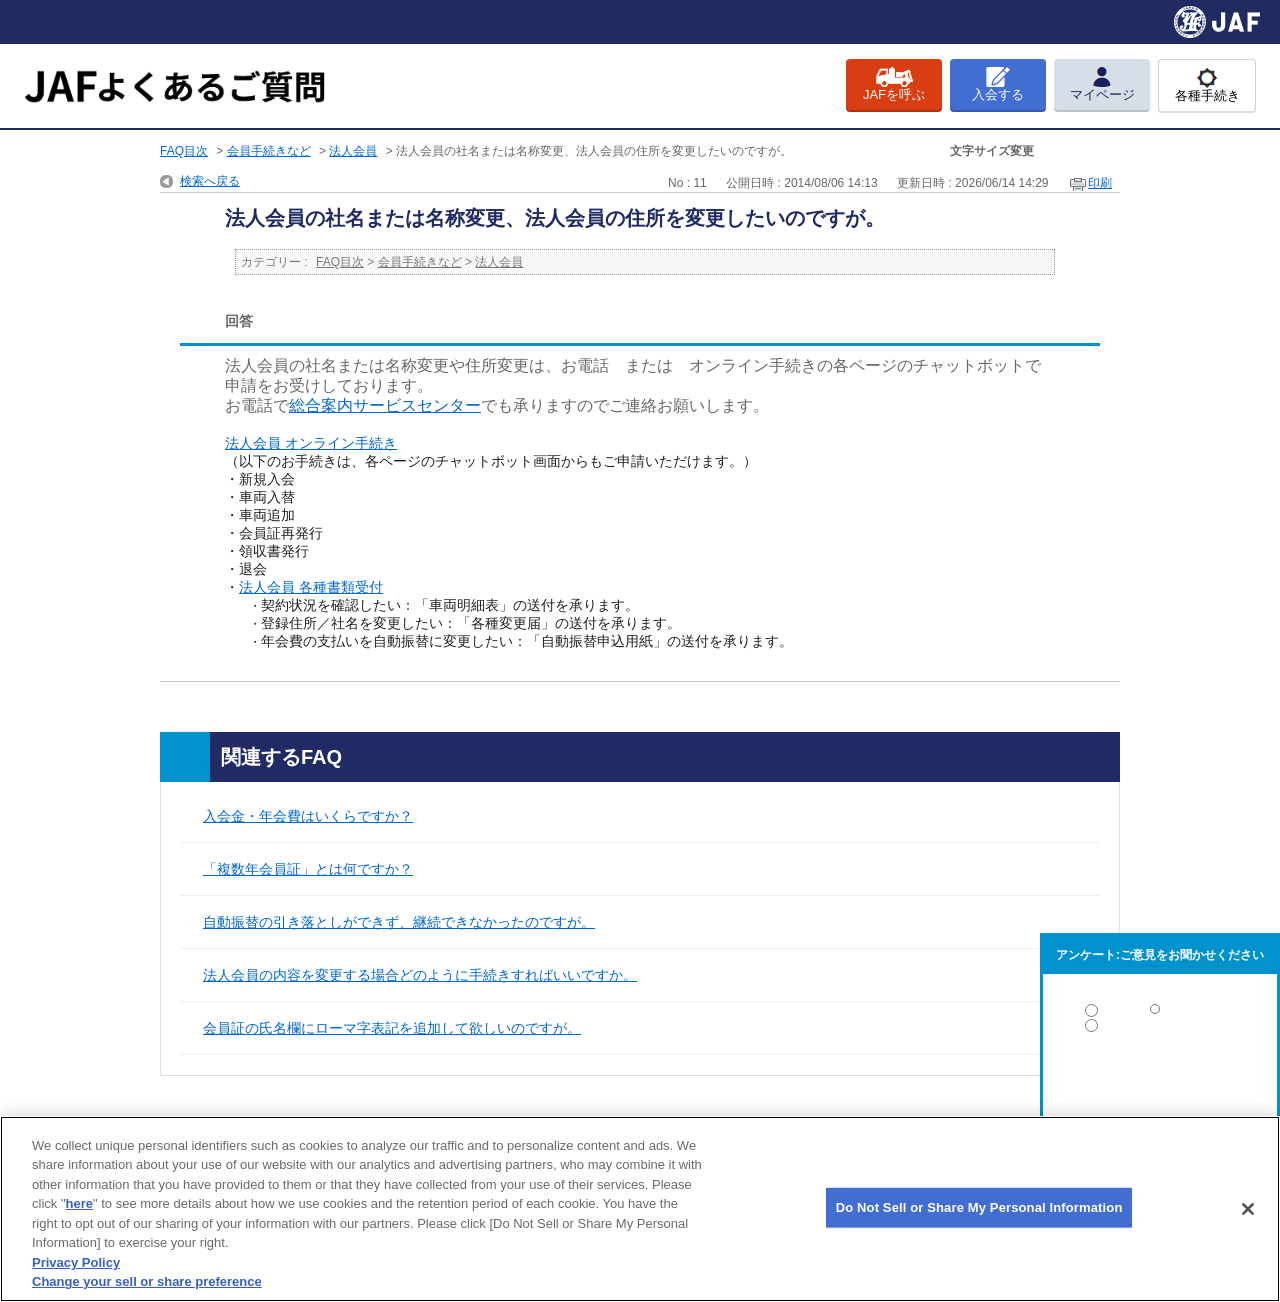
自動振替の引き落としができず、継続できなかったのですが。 (399, 922)
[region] (640, 1209)
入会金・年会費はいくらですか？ (308, 816)
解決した (1160, 1014)
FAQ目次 (184, 151)
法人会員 (353, 151)
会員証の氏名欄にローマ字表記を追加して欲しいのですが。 (392, 1028)
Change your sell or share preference (147, 1281)
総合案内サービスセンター (385, 405)
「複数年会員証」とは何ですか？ (308, 869)
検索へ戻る (210, 181)
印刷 (1100, 183)
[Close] (1248, 1209)
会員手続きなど (269, 151)
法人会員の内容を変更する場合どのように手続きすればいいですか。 (420, 975)
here (79, 1203)
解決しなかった (1160, 1080)
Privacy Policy (76, 1262)
